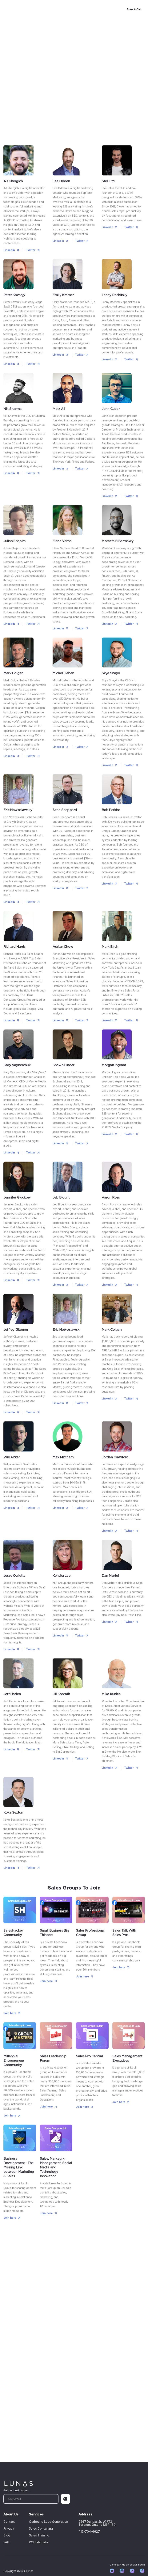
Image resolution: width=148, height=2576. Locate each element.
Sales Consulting (69, 9)
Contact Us (113, 9)
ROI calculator (39, 2542)
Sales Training (87, 9)
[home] (13, 9)
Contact (9, 2521)
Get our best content (16, 2490)
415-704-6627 (89, 2531)
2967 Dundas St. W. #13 (96, 2523)
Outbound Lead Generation (42, 9)
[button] (100, 9)
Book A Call (133, 9)
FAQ (6, 2542)
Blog (6, 2535)
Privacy (8, 2528)
